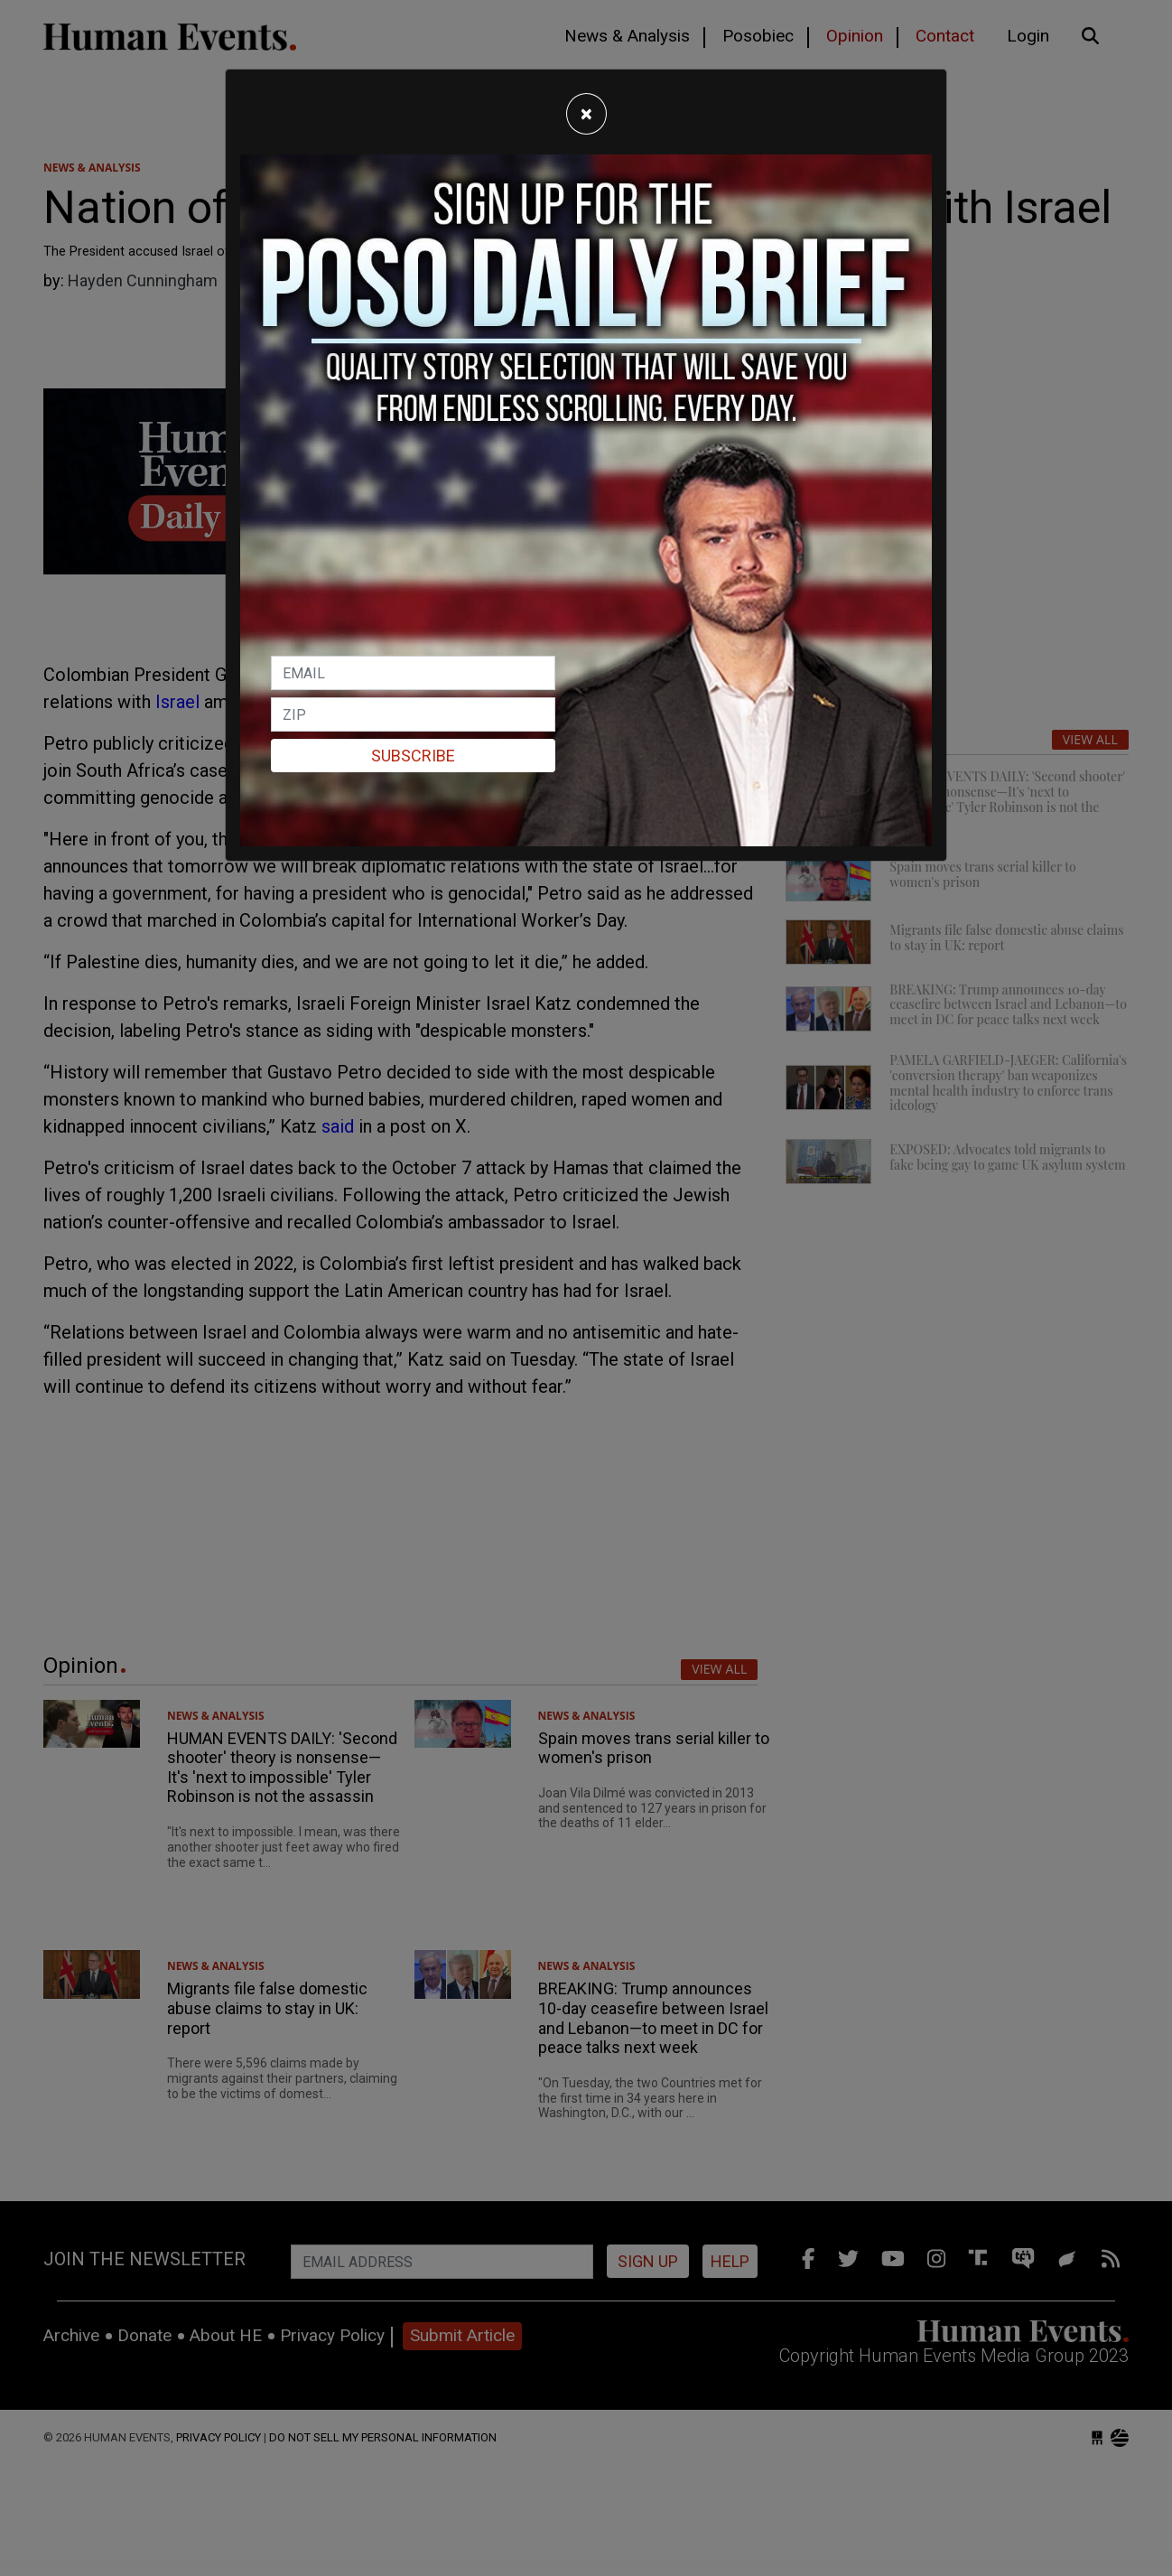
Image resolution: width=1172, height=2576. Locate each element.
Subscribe (413, 755)
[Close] (586, 114)
